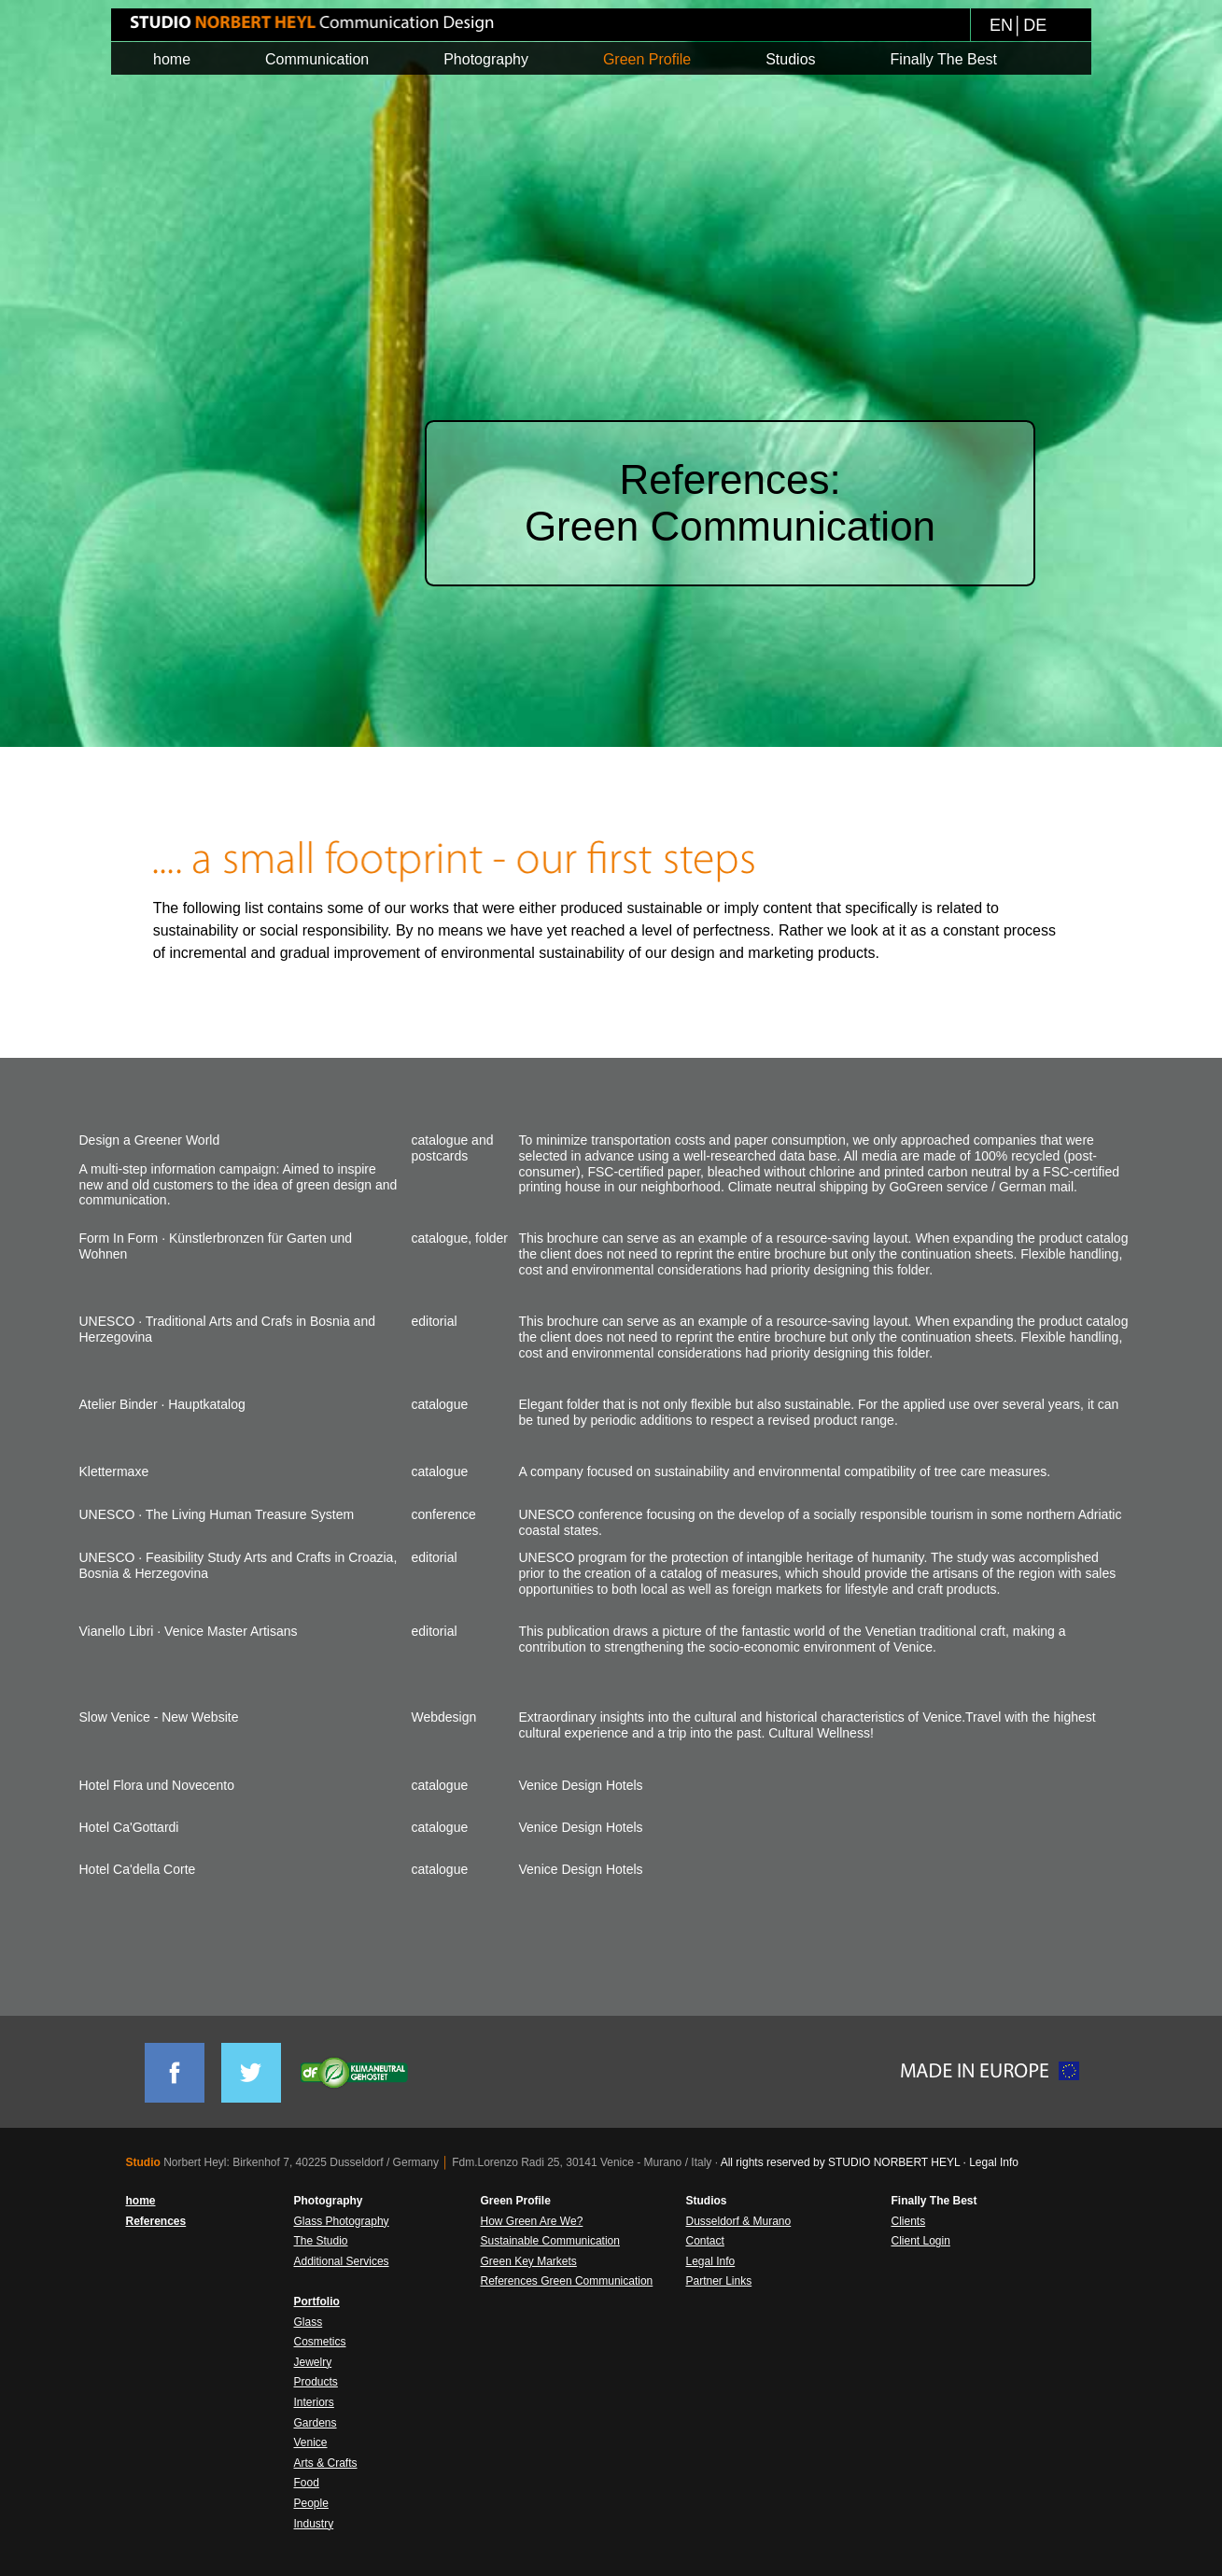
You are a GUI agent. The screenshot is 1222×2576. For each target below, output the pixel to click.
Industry (314, 2523)
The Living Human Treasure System (250, 1514)
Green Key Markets (529, 2261)
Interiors (314, 2402)
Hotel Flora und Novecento (157, 1785)
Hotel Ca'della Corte (137, 1869)
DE (1034, 25)
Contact (705, 2240)
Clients (909, 2221)
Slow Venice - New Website (159, 1717)
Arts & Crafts (326, 2463)
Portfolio (317, 2301)
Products (316, 2381)
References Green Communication (567, 2280)
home (141, 2200)
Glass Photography (341, 2221)
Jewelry (313, 2362)
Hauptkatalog (207, 1404)
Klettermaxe (114, 1471)
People (311, 2503)
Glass (308, 2322)
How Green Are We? (532, 2221)
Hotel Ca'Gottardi (129, 1827)
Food (306, 2482)
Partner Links (719, 2280)
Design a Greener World (149, 1140)
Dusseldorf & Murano (739, 2221)
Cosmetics (320, 2341)
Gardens (315, 2422)
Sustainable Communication (550, 2240)
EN (1001, 25)
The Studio (321, 2240)
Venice (311, 2442)
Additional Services (341, 2261)
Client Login (921, 2240)
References (156, 2221)
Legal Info (993, 2162)
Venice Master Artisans (230, 1631)
